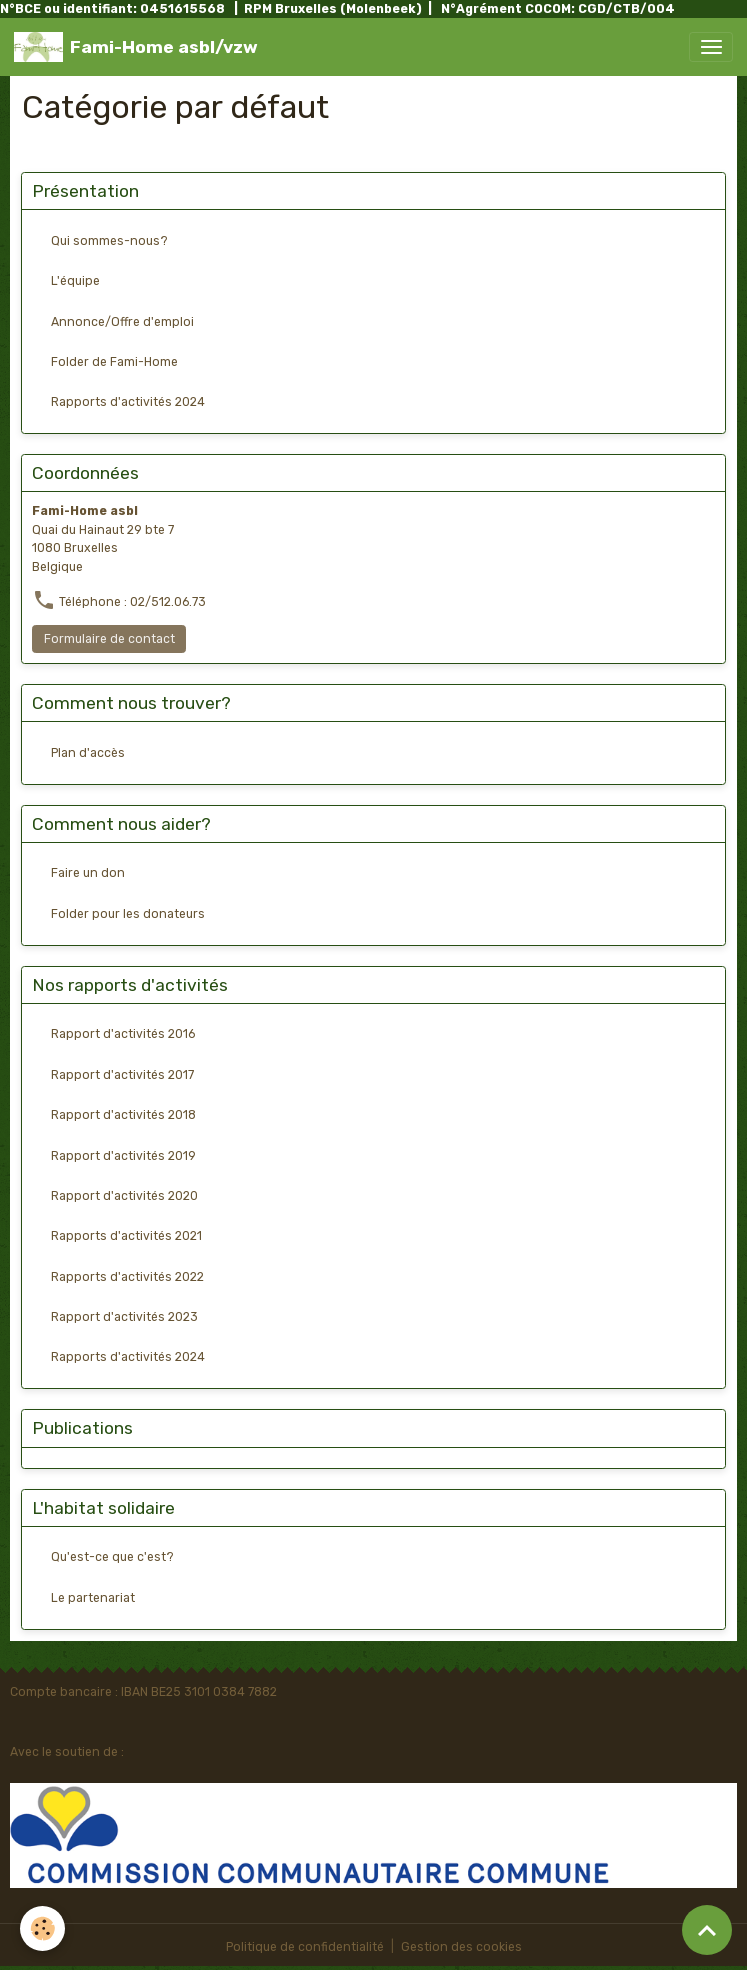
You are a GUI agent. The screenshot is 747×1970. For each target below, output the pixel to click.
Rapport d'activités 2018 (123, 1115)
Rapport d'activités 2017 (122, 1075)
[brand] (136, 47)
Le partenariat (93, 1598)
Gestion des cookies (461, 1947)
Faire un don (88, 873)
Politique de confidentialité (305, 1947)
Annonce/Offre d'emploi (122, 322)
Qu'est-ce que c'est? (112, 1557)
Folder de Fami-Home (114, 362)
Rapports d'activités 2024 (128, 402)
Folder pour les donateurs (128, 914)
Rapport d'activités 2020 (124, 1196)
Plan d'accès (88, 753)
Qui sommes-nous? (109, 241)
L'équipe (75, 281)
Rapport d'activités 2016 (123, 1034)
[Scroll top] (707, 1930)
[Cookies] (42, 1928)
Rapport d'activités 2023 (124, 1317)
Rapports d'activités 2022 (127, 1277)
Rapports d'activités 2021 (126, 1236)
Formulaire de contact (109, 639)
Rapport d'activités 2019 (123, 1156)
